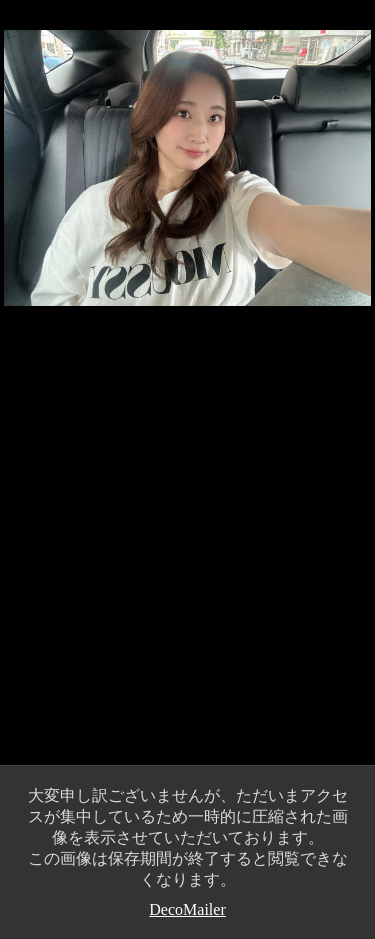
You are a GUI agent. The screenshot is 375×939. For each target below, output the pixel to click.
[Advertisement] (187, 557)
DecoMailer (187, 909)
